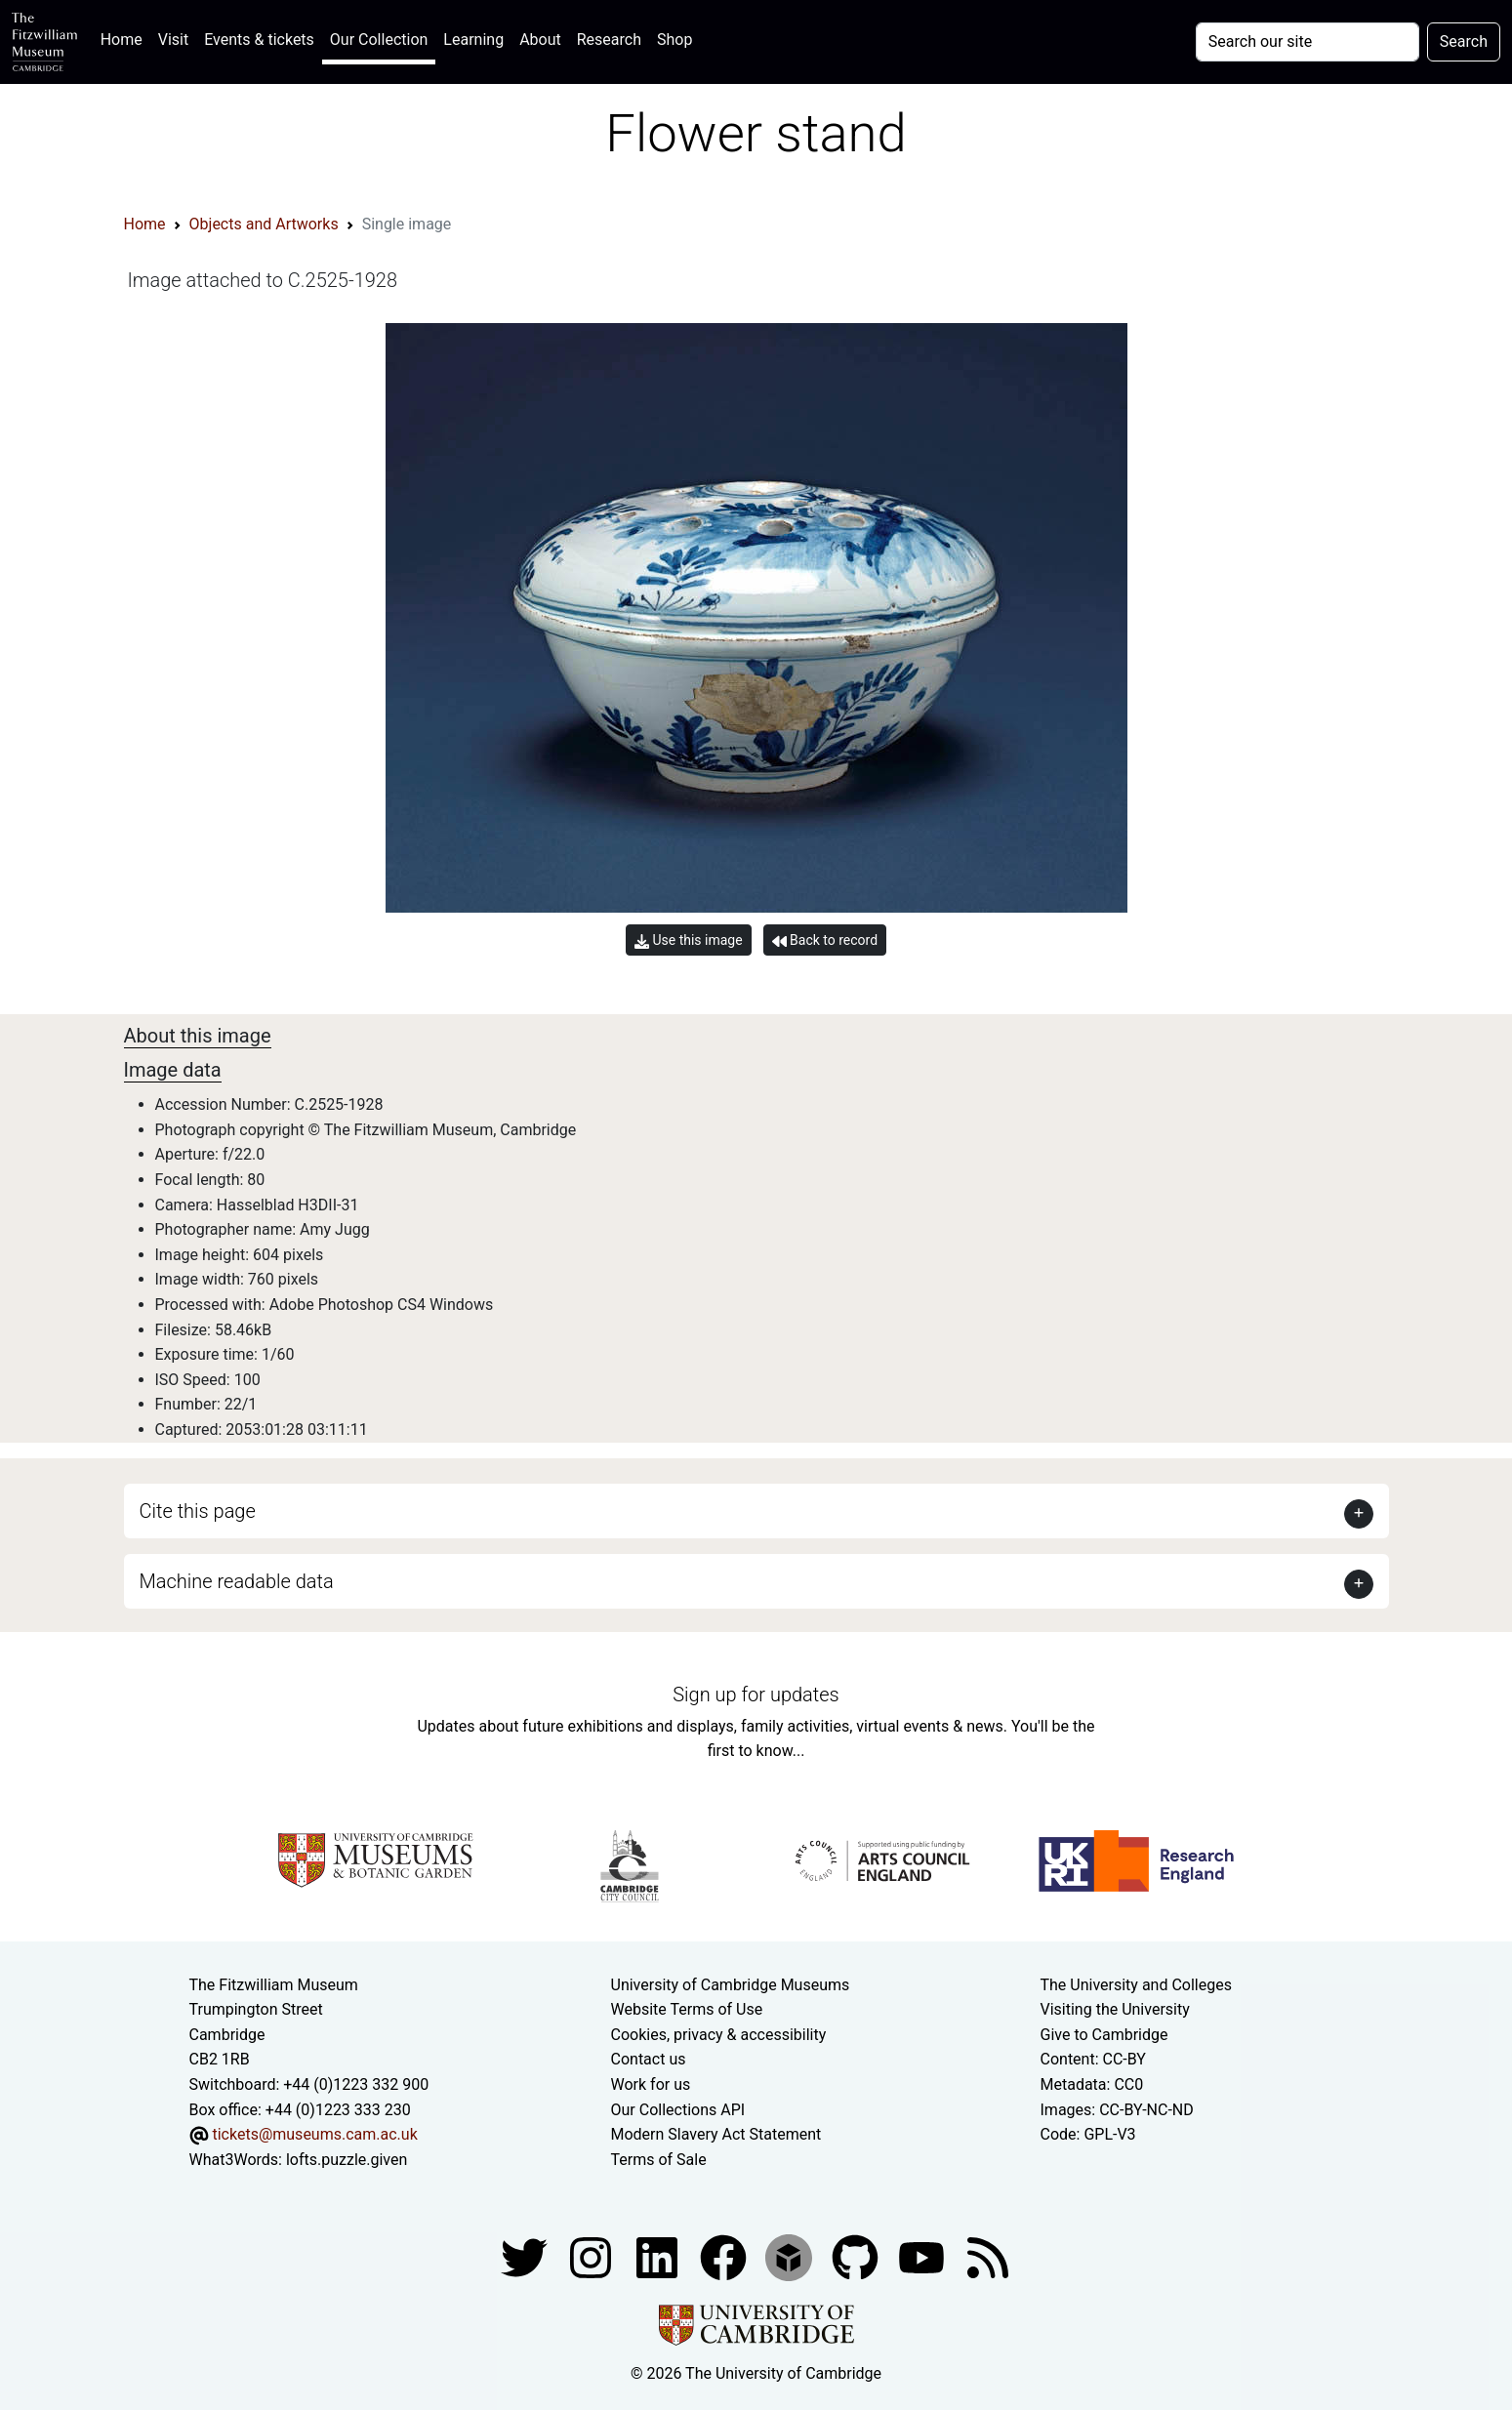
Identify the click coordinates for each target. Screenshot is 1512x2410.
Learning (473, 39)
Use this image (688, 940)
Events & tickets (259, 39)
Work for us (651, 2084)
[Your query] (1307, 41)
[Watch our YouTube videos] (923, 2257)
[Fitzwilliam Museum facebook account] (659, 2257)
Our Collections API (678, 2110)
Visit (173, 39)
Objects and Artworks (264, 224)
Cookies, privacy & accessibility (719, 2034)
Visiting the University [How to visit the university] (1115, 2009)
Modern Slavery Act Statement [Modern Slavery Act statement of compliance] (716, 2134)
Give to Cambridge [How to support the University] (1104, 2034)
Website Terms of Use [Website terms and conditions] (687, 2009)
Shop (674, 39)
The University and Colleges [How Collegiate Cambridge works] (1136, 1985)
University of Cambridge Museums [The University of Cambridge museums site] (730, 1985)
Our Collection (379, 39)
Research (609, 39)
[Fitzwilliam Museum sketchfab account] (790, 2257)
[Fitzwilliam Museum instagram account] (592, 2257)
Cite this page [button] (198, 1511)
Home (125, 37)
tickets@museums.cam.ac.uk (314, 2134)
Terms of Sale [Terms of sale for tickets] (659, 2159)
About (540, 39)
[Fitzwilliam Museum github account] (857, 2257)
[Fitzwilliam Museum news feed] (988, 2257)
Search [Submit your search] (1464, 41)
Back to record (825, 940)
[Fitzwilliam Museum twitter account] (526, 2257)
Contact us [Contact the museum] (648, 2059)
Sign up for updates (755, 1694)
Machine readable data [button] (237, 1581)
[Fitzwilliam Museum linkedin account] (725, 2257)
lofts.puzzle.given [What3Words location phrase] (346, 2159)
